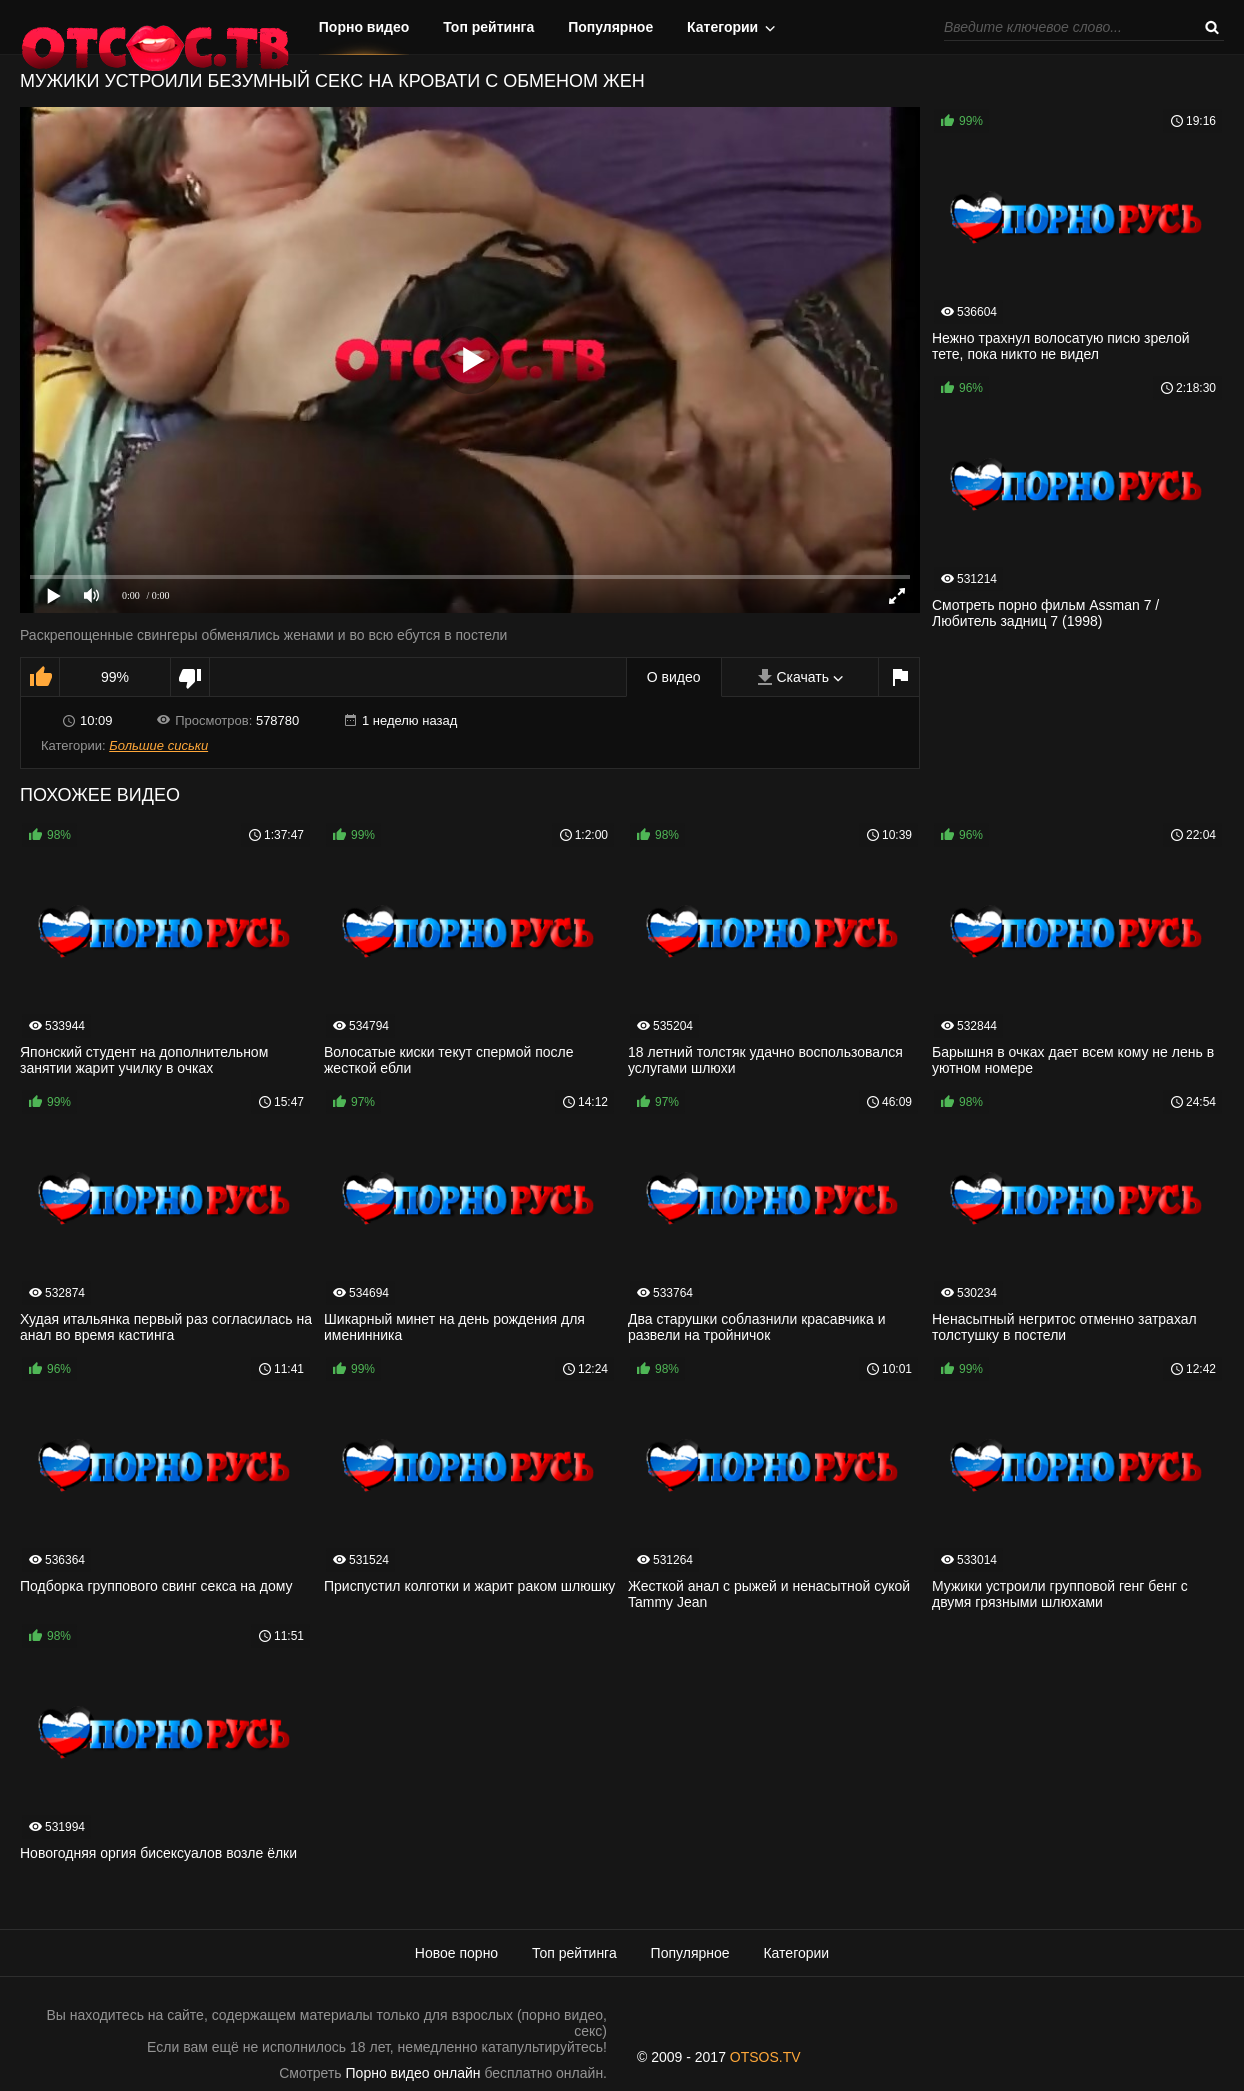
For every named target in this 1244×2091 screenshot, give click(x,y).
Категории (722, 27)
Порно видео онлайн (413, 2073)
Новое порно (456, 1953)
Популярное (610, 27)
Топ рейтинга (488, 27)
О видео (674, 677)
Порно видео (364, 27)
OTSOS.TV (765, 2057)
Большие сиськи (158, 745)
